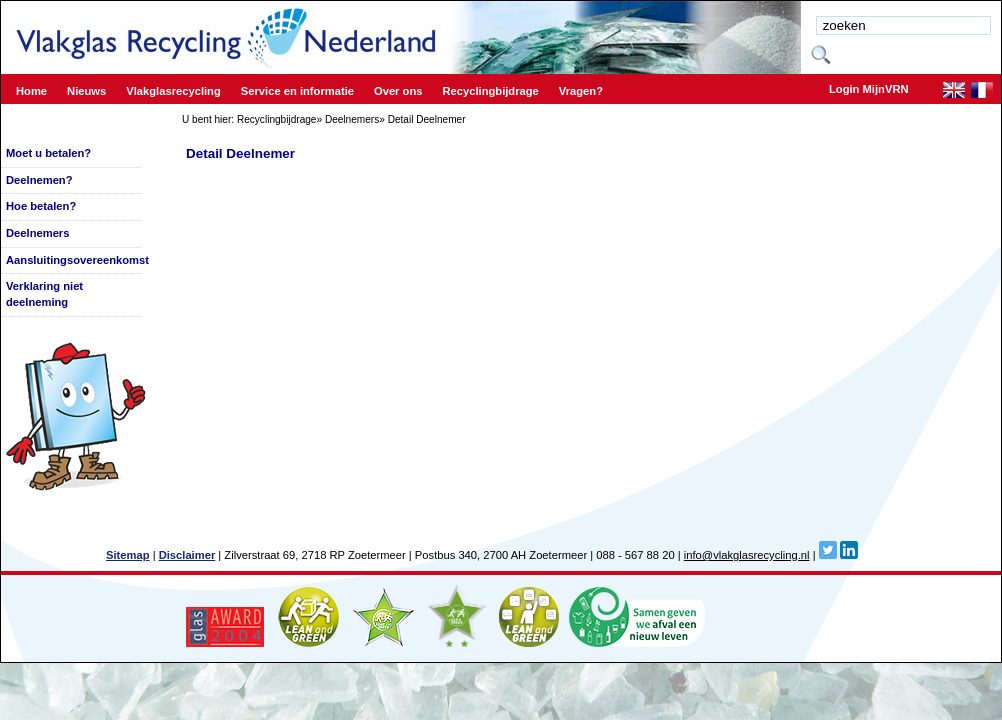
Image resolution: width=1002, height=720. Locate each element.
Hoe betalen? (41, 206)
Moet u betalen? (48, 153)
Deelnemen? (39, 180)
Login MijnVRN (869, 89)
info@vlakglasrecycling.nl (747, 555)
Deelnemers (352, 119)
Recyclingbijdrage (277, 119)
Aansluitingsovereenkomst (77, 260)
